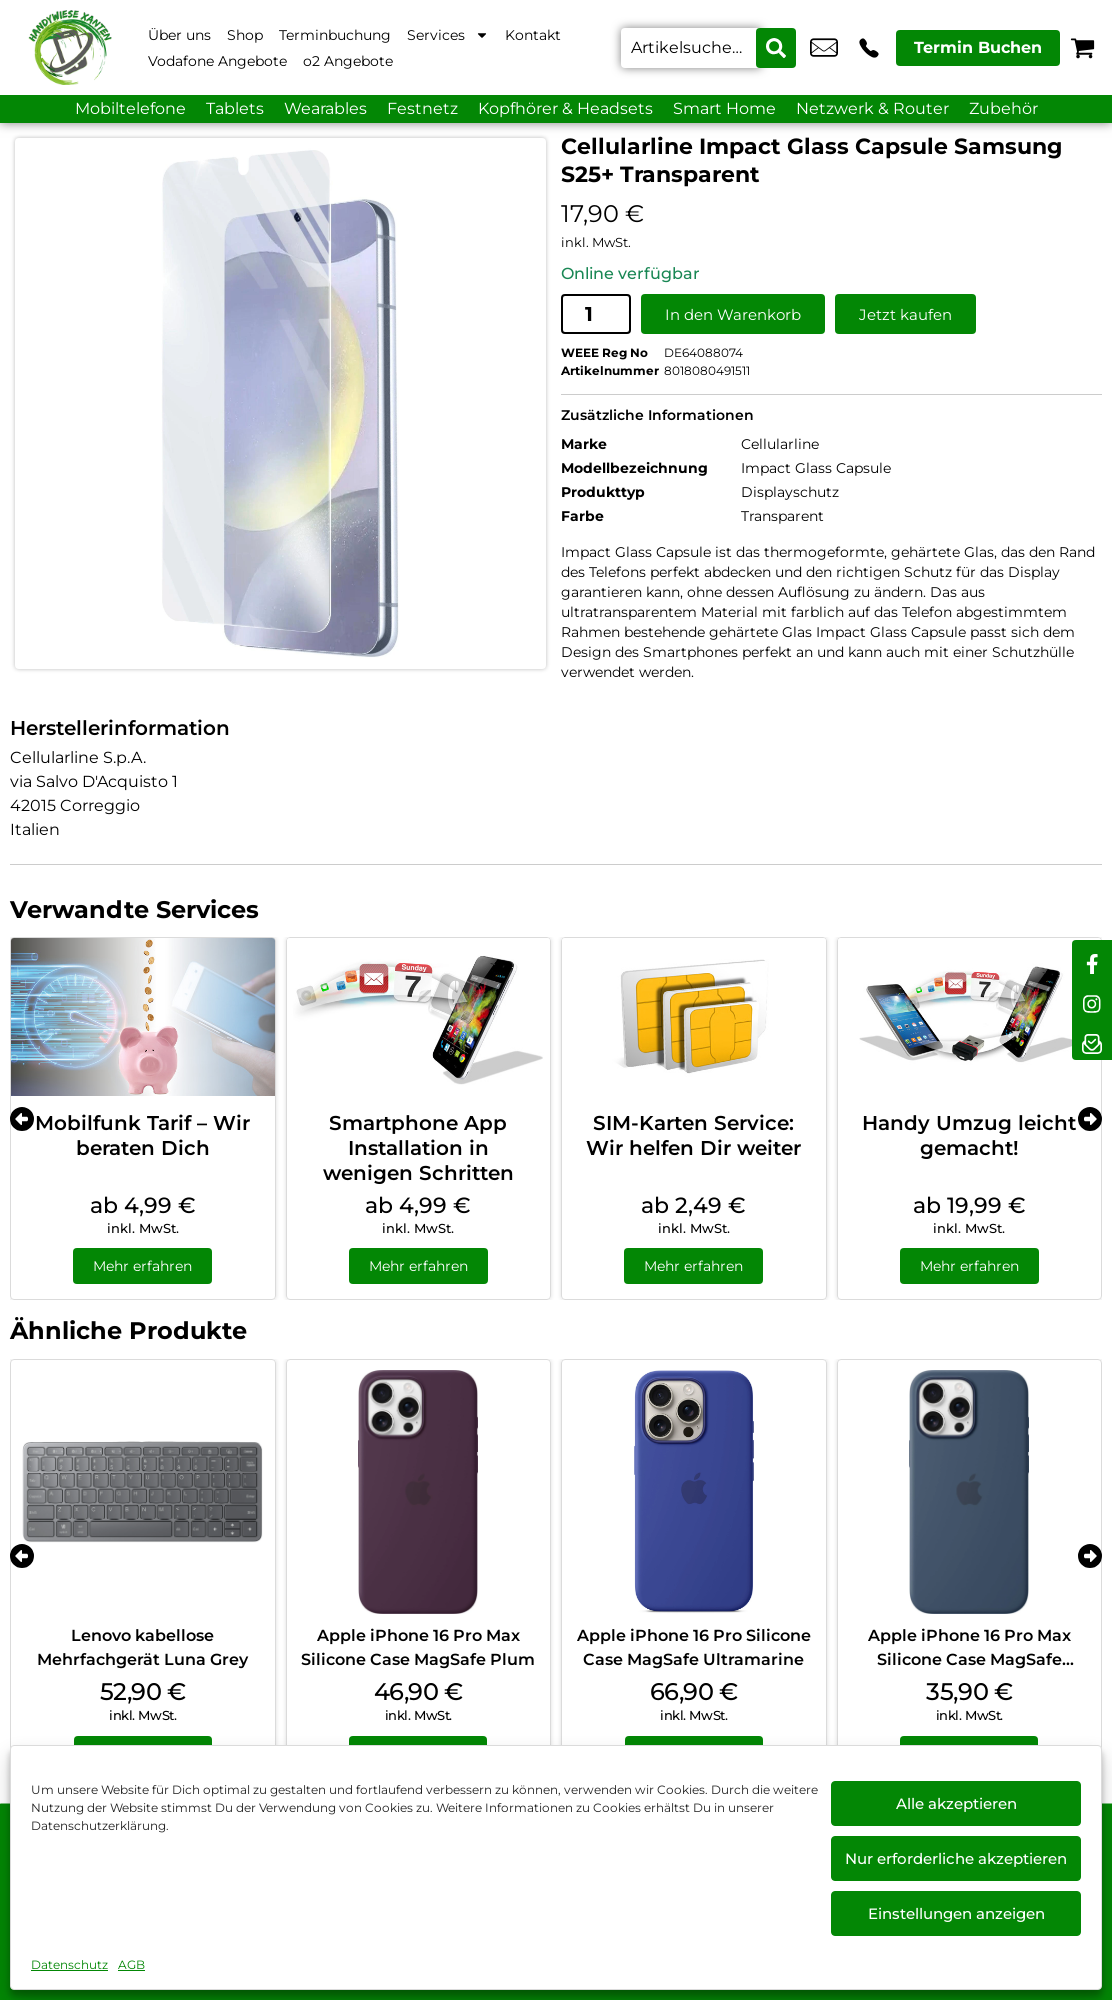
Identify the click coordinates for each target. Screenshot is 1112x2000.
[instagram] (1092, 1000)
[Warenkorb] (1082, 47)
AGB (131, 1964)
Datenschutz (69, 1964)
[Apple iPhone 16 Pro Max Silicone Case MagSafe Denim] (970, 1492)
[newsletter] (1092, 1040)
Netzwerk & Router (872, 108)
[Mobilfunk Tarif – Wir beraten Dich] (143, 1017)
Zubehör (1003, 108)
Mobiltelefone (130, 108)
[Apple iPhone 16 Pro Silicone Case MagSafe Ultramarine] (694, 1492)
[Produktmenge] (596, 314)
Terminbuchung (335, 35)
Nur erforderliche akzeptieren (956, 1858)
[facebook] (1092, 960)
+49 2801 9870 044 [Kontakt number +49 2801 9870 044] (869, 48)
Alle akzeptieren (956, 1803)
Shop (245, 35)
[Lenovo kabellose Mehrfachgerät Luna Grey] (143, 1492)
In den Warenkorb (733, 314)
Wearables (325, 108)
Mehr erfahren (142, 1266)
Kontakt (533, 35)
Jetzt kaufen (905, 314)
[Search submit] (776, 48)
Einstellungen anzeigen (956, 1913)
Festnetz (422, 108)
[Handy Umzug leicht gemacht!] (970, 1017)
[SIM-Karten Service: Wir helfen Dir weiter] (694, 1017)
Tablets (235, 108)
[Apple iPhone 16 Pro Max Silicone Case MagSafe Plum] (419, 1492)
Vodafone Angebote (217, 61)
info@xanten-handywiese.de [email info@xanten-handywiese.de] (824, 48)
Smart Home (724, 108)
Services (448, 35)
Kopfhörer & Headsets (565, 108)
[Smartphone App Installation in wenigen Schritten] (419, 1017)
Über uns (179, 35)
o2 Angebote (348, 61)
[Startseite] (70, 47)
